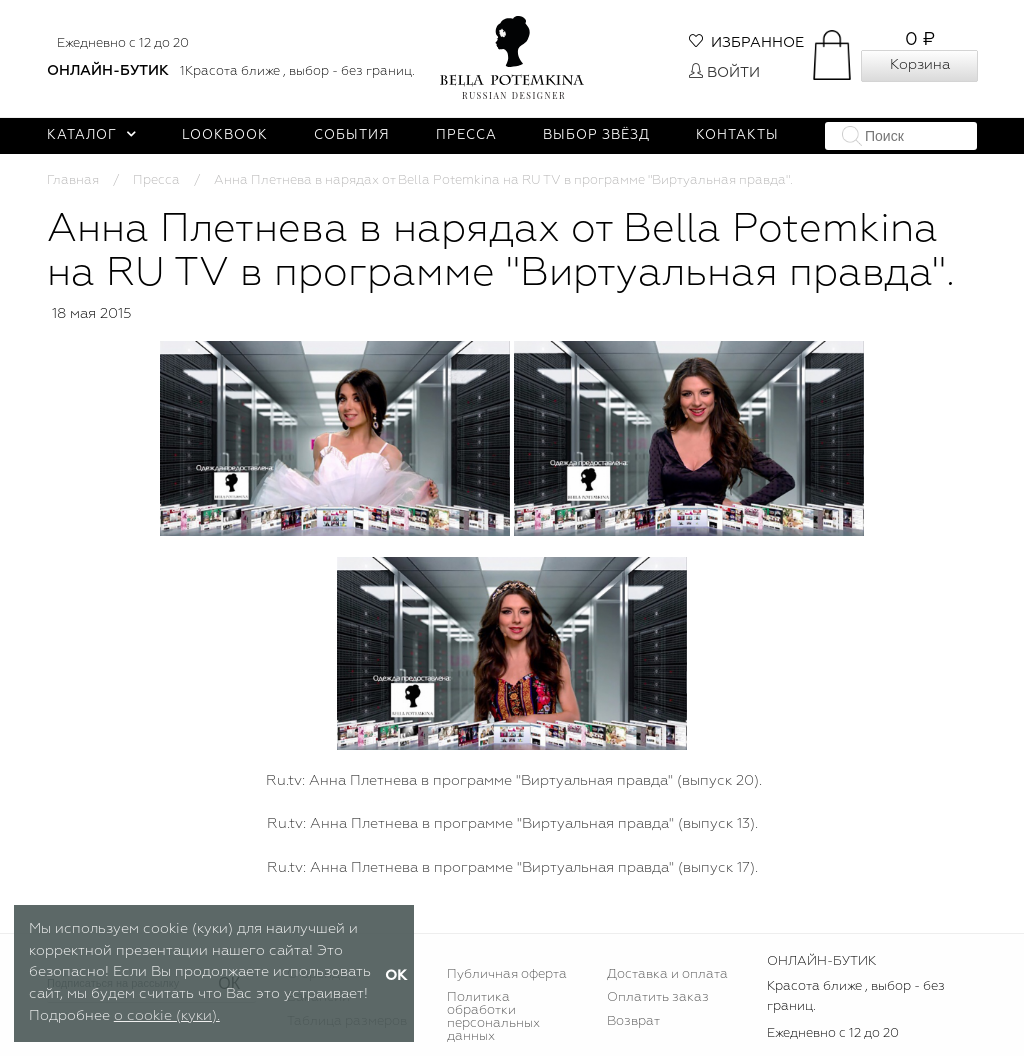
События (352, 135)
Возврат (633, 1021)
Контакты (737, 135)
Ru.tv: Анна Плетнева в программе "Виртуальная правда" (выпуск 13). (512, 824)
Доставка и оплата (667, 974)
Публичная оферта (507, 974)
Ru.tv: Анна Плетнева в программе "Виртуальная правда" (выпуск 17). (512, 868)
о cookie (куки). (167, 1016)
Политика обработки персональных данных (493, 1017)
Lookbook (225, 135)
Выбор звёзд (596, 135)
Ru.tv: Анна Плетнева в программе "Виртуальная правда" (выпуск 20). (512, 781)
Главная (73, 180)
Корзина (920, 65)
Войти (724, 73)
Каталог (91, 135)
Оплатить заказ (658, 997)
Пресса (466, 135)
